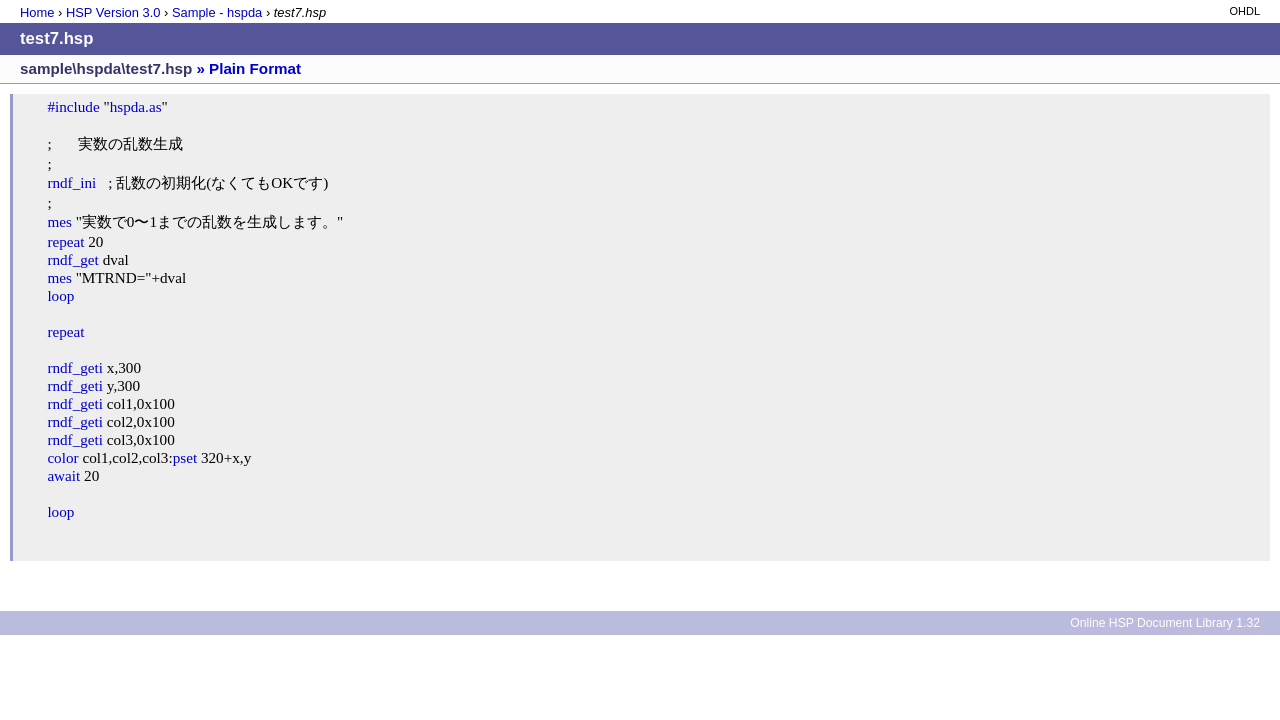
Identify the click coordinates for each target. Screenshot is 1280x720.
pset (185, 457)
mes (59, 221)
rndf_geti (75, 367)
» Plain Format (248, 68)
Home (37, 12)
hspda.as (136, 106)
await (63, 475)
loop (60, 295)
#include (73, 106)
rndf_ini (71, 182)
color (62, 457)
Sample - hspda (217, 12)
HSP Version (113, 12)
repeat (65, 241)
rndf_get (72, 259)
